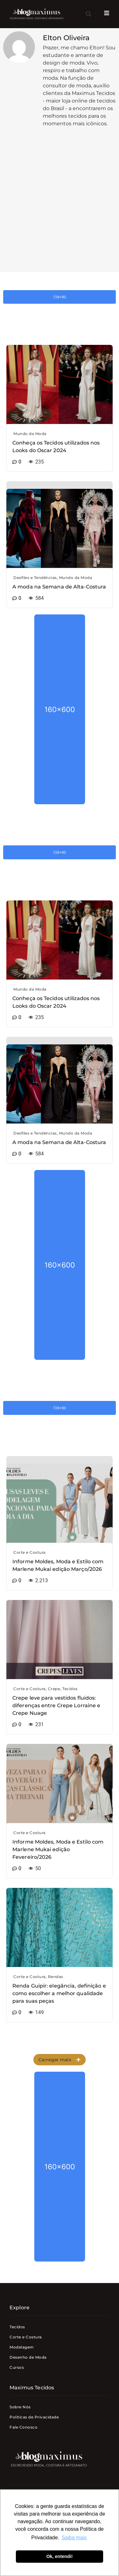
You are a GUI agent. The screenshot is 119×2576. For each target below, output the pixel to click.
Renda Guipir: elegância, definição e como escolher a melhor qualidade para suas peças (59, 1993)
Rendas (55, 1976)
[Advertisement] (59, 206)
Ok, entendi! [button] (59, 2556)
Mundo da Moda (30, 433)
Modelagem (22, 2347)
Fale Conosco (23, 2427)
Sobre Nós (20, 2407)
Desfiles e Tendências (35, 577)
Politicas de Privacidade (34, 2417)
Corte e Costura (29, 1552)
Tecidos (70, 1688)
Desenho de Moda (28, 2357)
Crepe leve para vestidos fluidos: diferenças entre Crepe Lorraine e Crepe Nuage (56, 1705)
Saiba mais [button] (74, 2537)
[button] (88, 14)
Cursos (17, 2367)
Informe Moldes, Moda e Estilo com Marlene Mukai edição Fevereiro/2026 (57, 1849)
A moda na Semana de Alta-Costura (59, 587)
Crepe (54, 1688)
